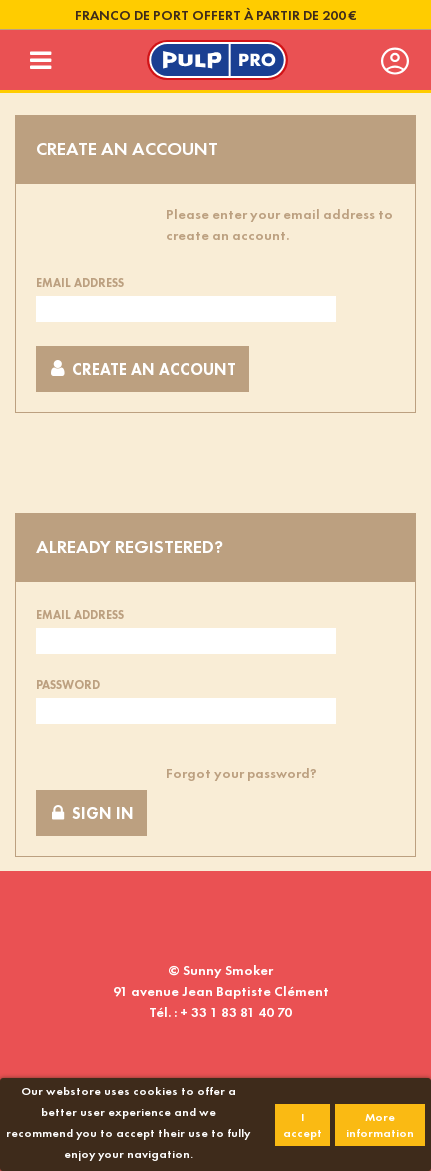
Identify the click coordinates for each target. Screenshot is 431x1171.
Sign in (91, 813)
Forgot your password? (241, 773)
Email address (80, 283)
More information (380, 1125)
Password (68, 685)
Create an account (142, 369)
